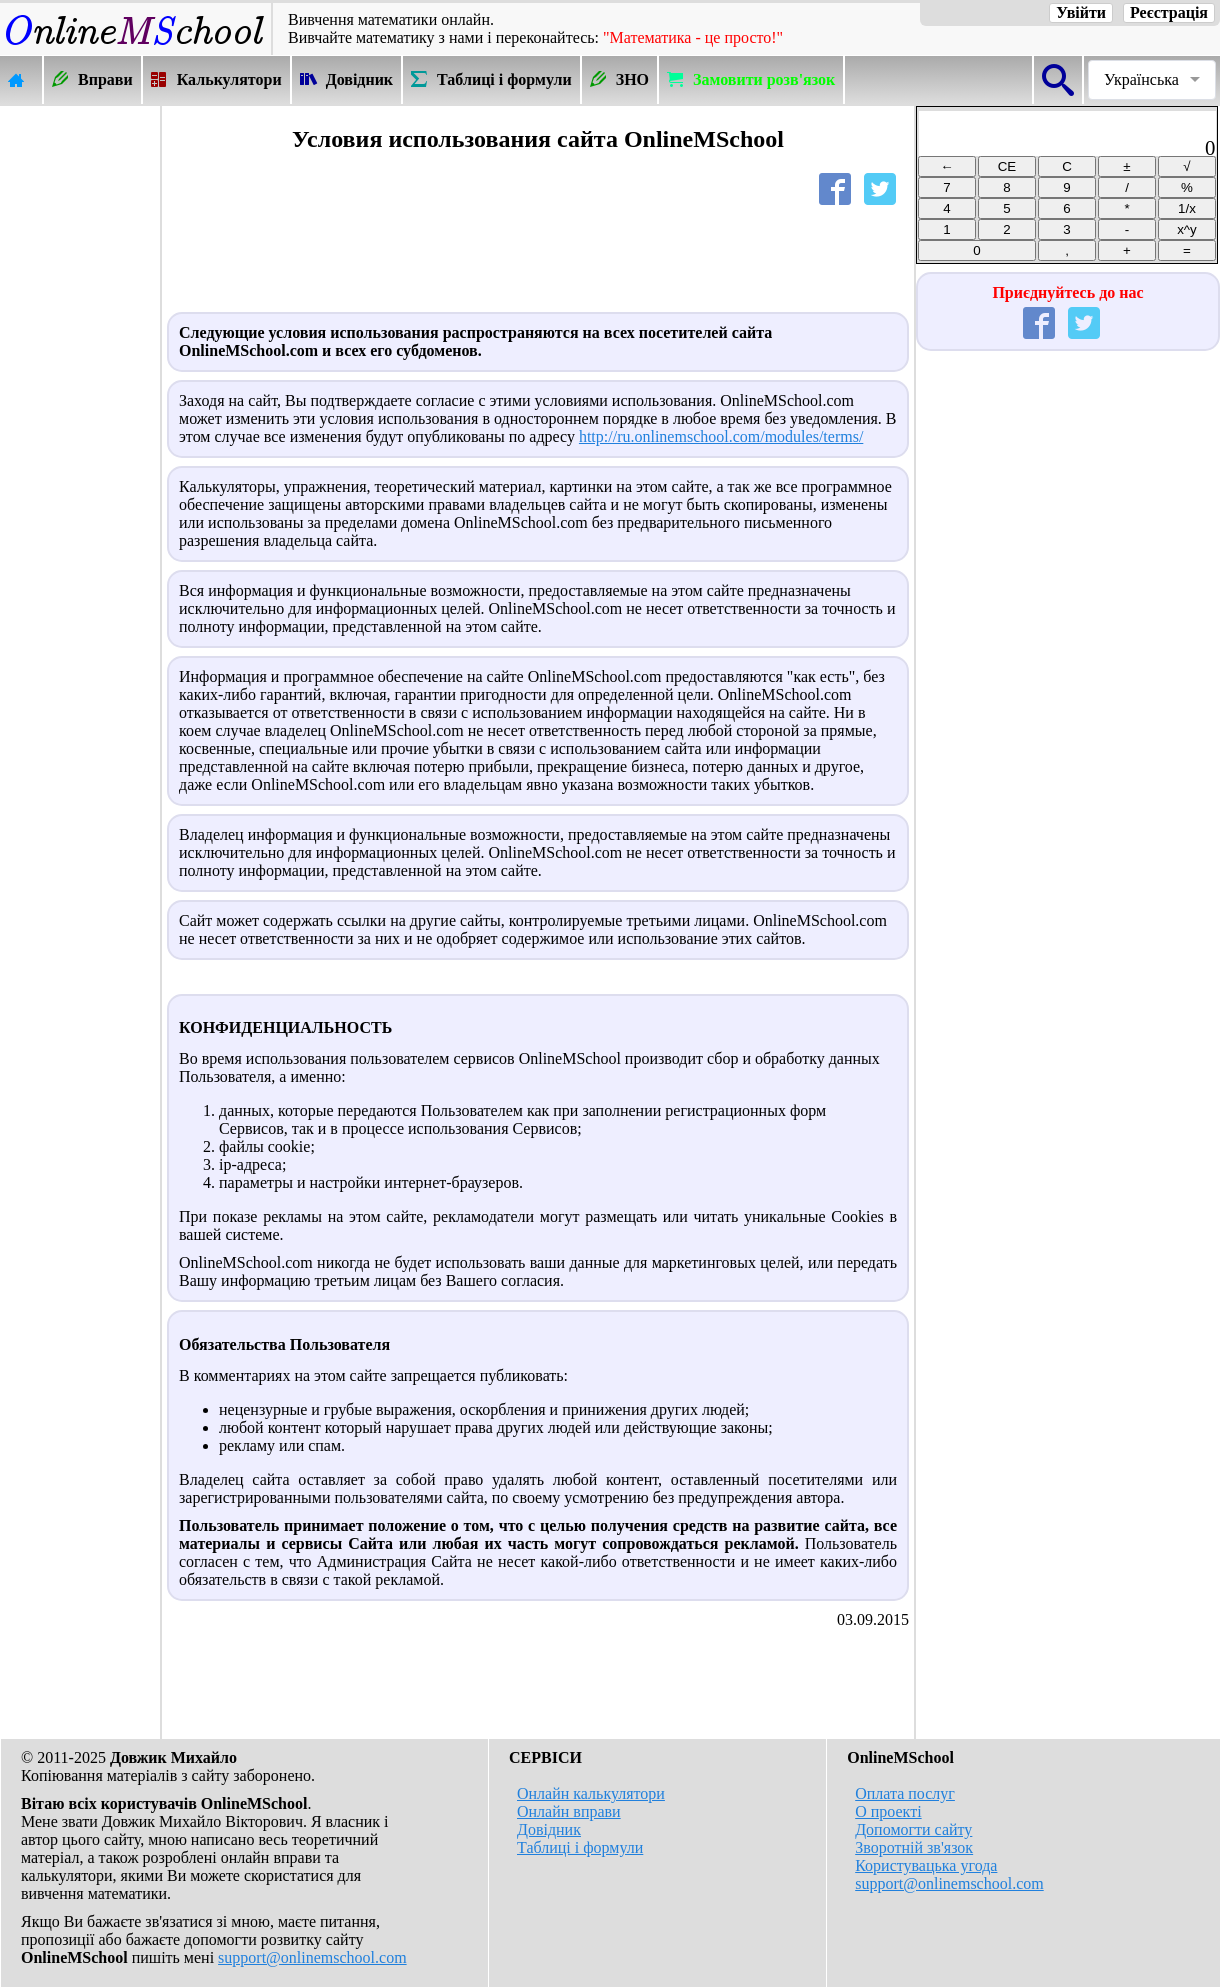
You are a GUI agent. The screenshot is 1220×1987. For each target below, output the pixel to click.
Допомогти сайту (913, 1829)
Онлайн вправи (569, 1811)
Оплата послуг (905, 1793)
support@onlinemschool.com (312, 1957)
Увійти (1081, 12)
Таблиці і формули (580, 1847)
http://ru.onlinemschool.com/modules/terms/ (721, 436)
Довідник (549, 1829)
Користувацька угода (926, 1865)
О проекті (888, 1811)
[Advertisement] (80, 407)
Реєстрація (1169, 12)
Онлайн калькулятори (591, 1793)
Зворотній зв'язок (914, 1847)
